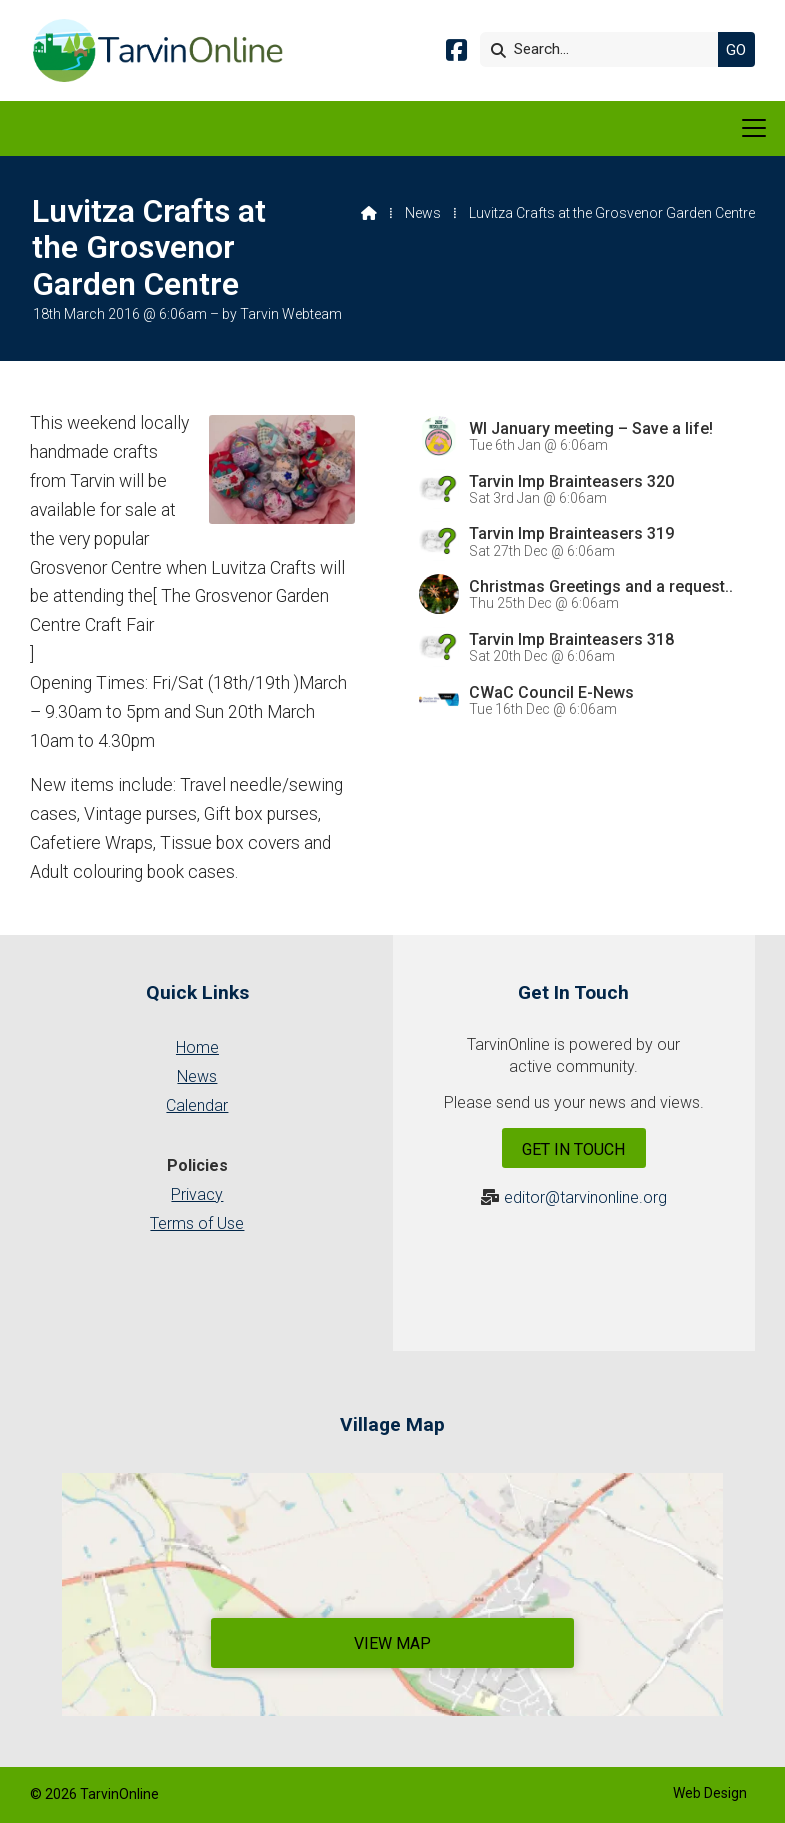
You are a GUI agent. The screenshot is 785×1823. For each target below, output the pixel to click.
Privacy (197, 1194)
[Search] (604, 49)
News (423, 213)
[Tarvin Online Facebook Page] (456, 53)
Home (197, 1047)
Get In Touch (573, 1149)
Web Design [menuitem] (710, 1793)
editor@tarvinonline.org (585, 1197)
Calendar (197, 1105)
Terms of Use (197, 1223)
